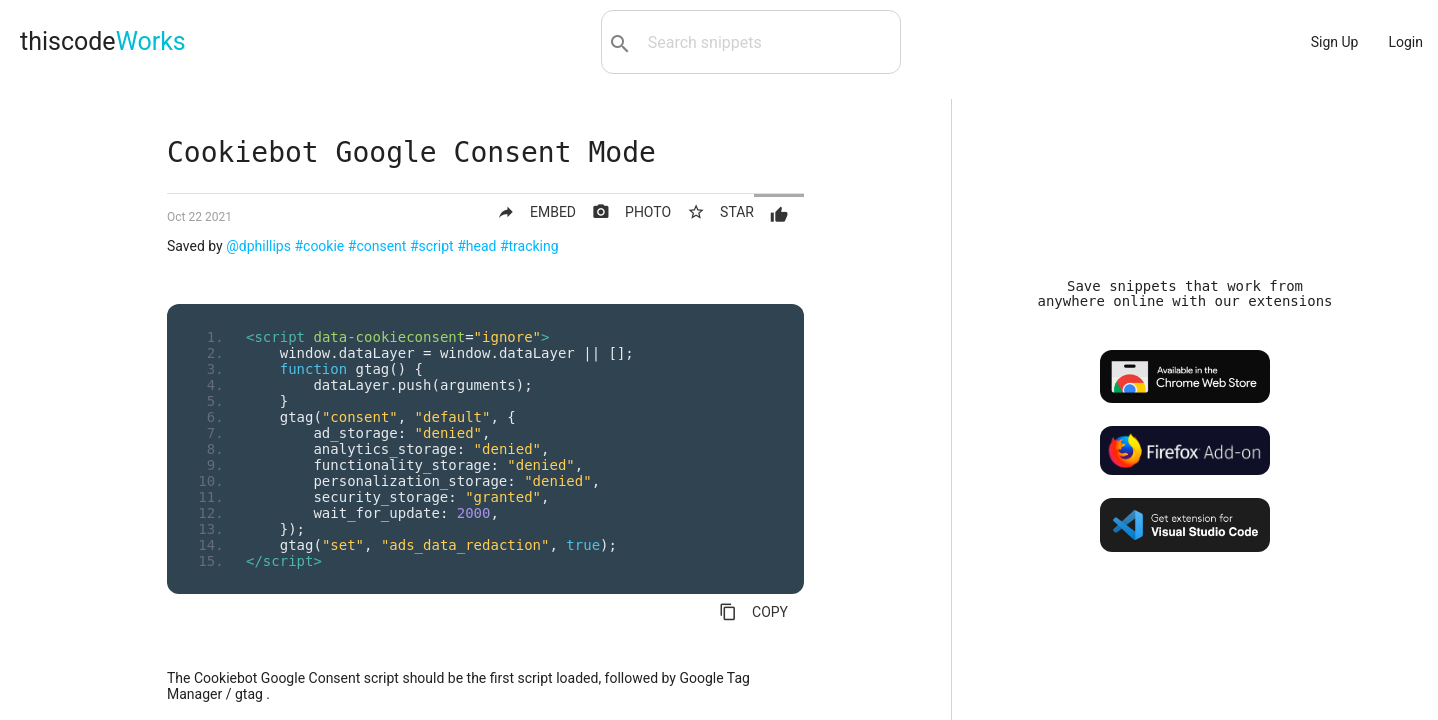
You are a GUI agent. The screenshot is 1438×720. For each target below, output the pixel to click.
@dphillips (258, 246)
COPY (753, 612)
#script (432, 246)
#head (476, 246)
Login (1405, 42)
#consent (377, 246)
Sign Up (1335, 42)
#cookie (319, 246)
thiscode (103, 41)
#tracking (529, 246)
